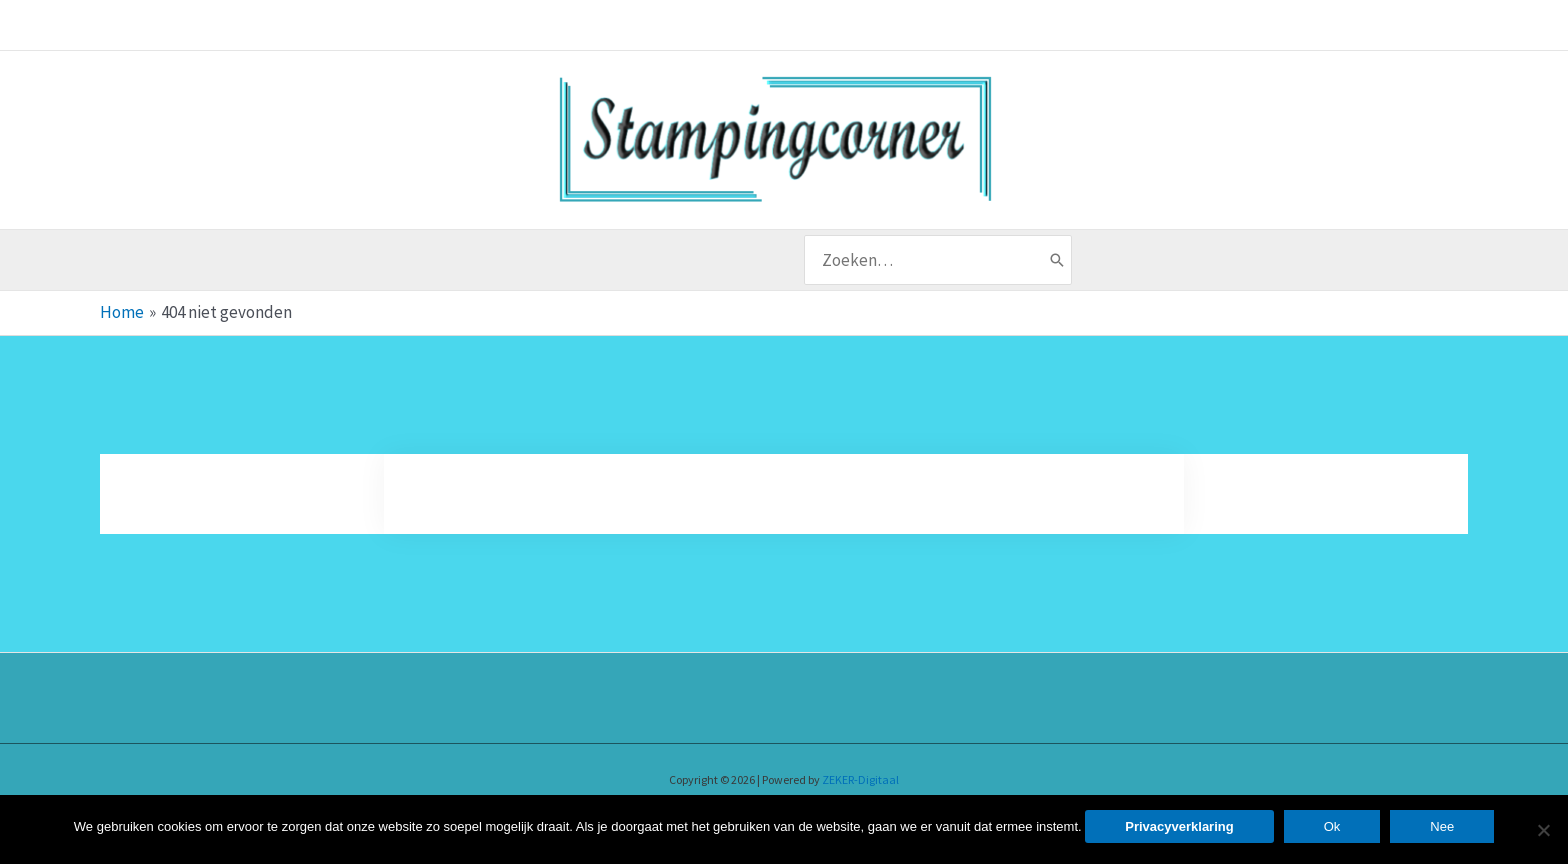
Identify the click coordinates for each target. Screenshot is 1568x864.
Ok (1332, 826)
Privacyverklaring (1179, 826)
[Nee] (1543, 830)
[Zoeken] (1057, 260)
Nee (1442, 826)
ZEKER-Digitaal (860, 779)
